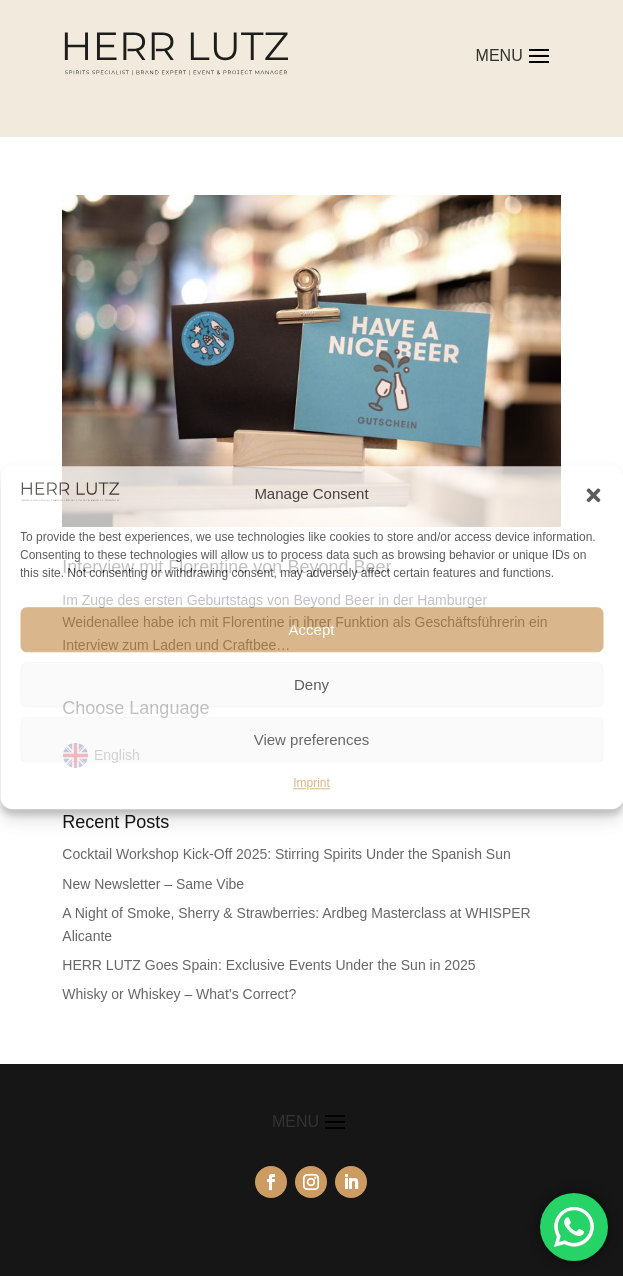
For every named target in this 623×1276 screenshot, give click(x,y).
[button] (593, 495)
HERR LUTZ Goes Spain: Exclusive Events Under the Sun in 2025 (268, 965)
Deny (311, 684)
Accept (312, 629)
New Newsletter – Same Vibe (153, 884)
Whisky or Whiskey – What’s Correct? (179, 994)
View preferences (312, 739)
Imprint (311, 783)
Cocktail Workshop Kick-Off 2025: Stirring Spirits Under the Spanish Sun (286, 854)
